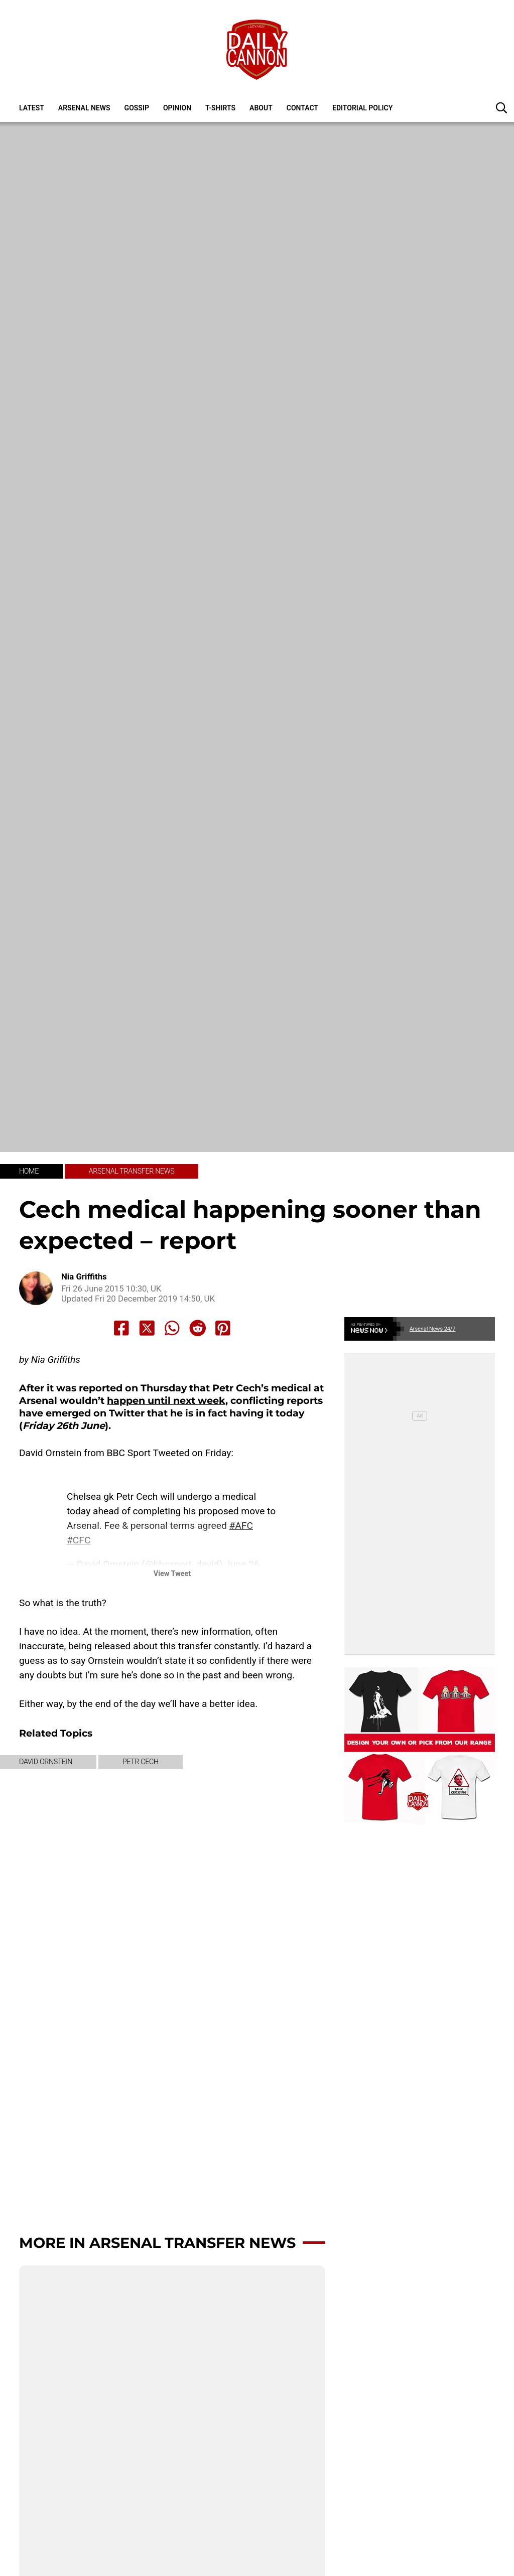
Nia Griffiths (84, 1276)
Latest (31, 108)
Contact (302, 108)
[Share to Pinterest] (222, 1328)
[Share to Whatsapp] (172, 1328)
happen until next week (166, 1400)
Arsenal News (84, 108)
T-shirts (220, 108)
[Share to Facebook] (121, 1328)
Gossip (136, 108)
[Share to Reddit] (197, 1328)
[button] (501, 107)
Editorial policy (362, 108)
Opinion (177, 108)
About (261, 108)
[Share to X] (147, 1328)
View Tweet (172, 1573)
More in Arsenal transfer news (157, 2242)
